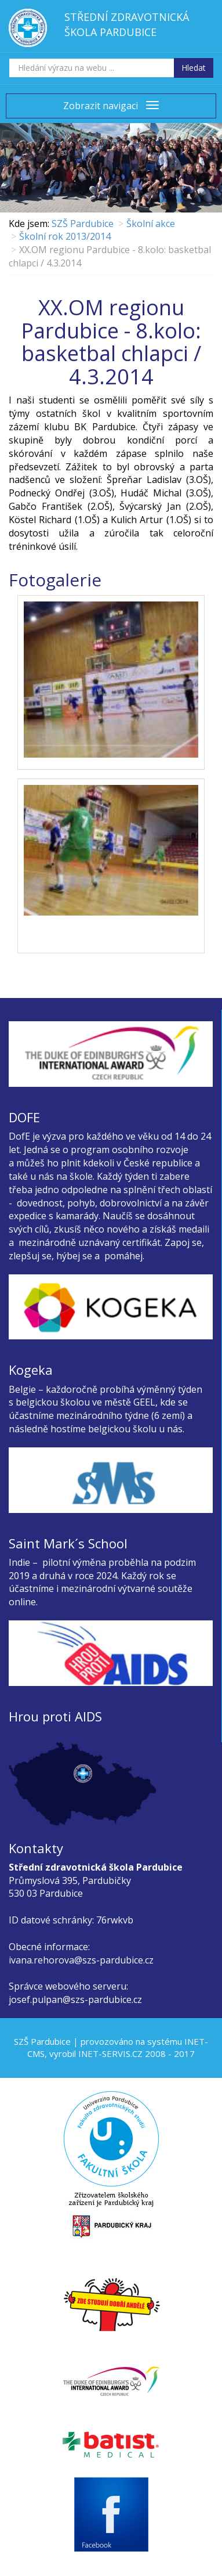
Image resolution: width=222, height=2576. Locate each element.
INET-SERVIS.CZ (110, 2053)
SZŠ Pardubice (83, 223)
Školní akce (150, 223)
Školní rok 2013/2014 (65, 236)
